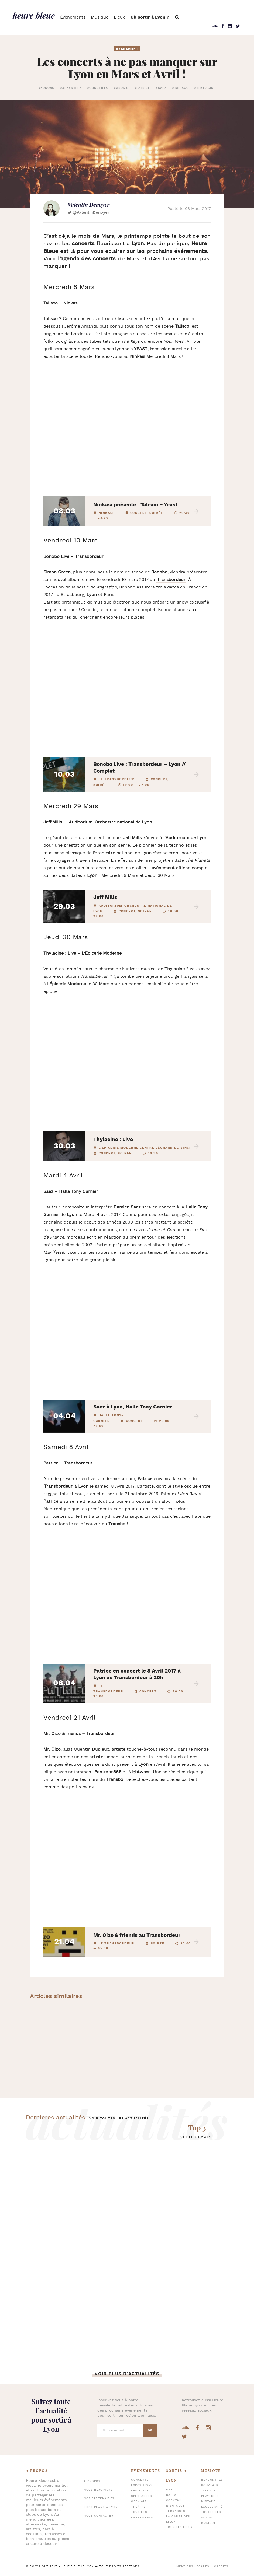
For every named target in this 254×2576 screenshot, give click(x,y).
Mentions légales (192, 2566)
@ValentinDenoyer (91, 212)
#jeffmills (71, 88)
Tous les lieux (179, 2527)
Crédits (221, 2566)
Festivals (140, 2491)
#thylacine (205, 88)
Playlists (210, 2496)
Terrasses (175, 2511)
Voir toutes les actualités (119, 2118)
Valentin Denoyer (88, 204)
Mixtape (208, 2501)
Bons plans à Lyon (101, 2507)
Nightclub (175, 2506)
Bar (169, 2489)
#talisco (180, 88)
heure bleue (34, 15)
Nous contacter (99, 2516)
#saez (161, 88)
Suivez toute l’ (51, 2415)
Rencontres (212, 2480)
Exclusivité (212, 2507)
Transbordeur (58, 1486)
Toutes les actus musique (211, 2518)
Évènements (72, 17)
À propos (92, 2481)
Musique (99, 17)
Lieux (119, 17)
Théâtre (138, 2507)
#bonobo (46, 88)
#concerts (97, 88)
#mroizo (121, 88)
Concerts (140, 2480)
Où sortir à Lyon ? (150, 17)
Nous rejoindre (98, 2490)
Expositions (142, 2485)
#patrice (142, 88)
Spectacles (141, 2496)
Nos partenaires (99, 2498)
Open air (139, 2501)
